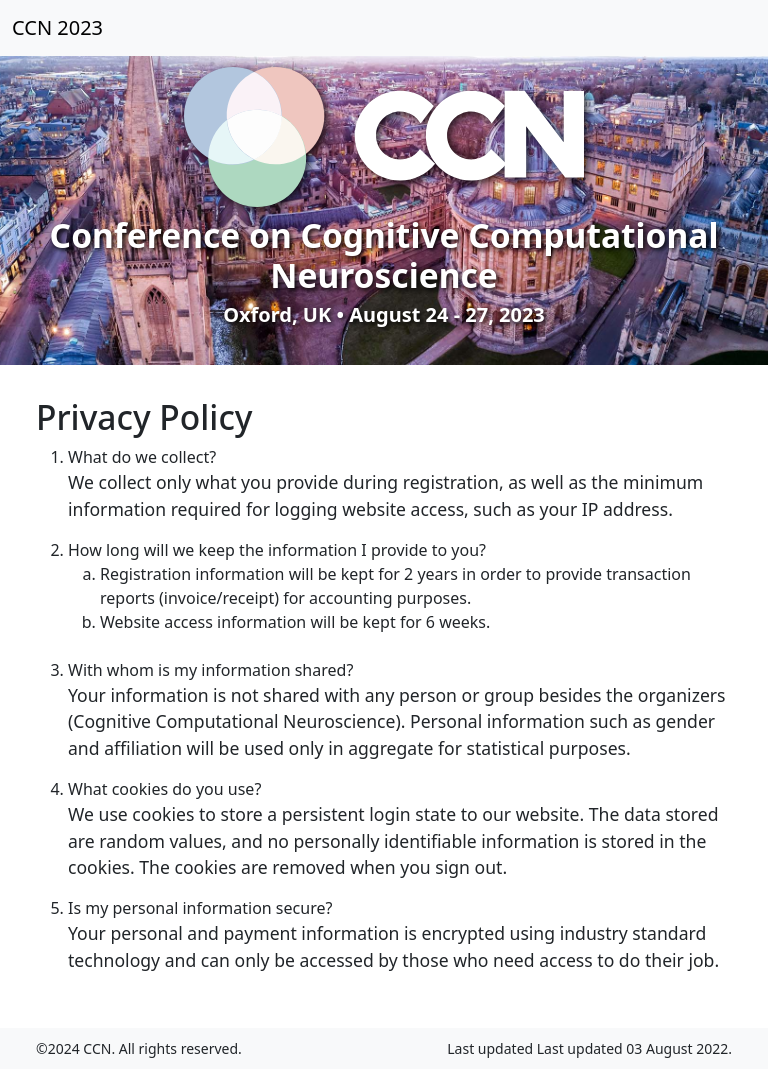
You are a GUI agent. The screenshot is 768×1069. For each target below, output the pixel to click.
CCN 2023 (57, 27)
